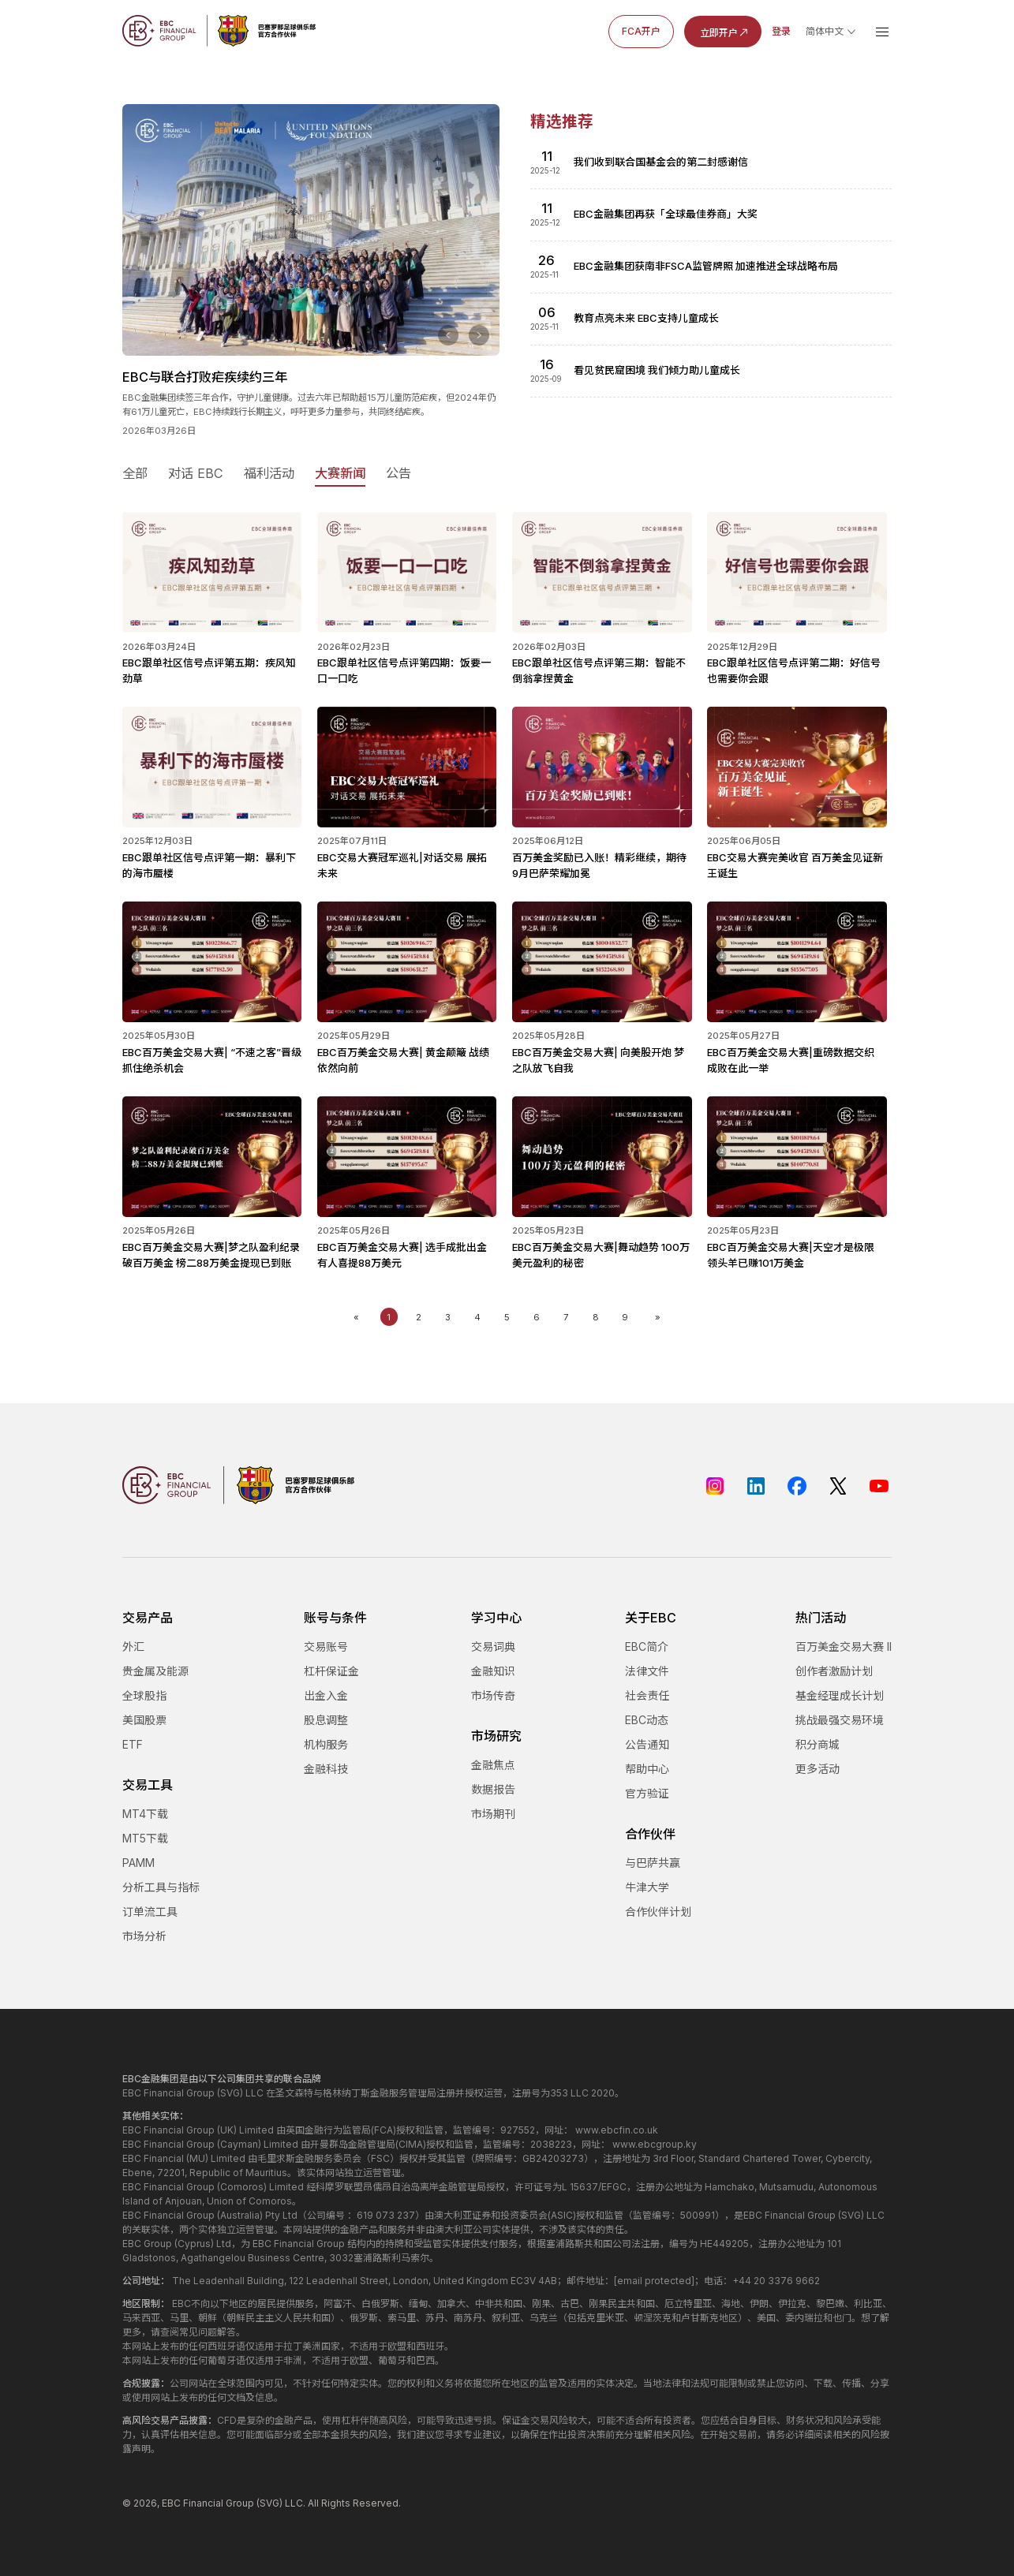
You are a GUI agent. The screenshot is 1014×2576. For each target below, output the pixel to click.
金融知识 (493, 1671)
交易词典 (493, 1646)
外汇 (133, 1646)
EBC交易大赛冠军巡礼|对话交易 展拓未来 (407, 857)
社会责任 (647, 1695)
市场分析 (144, 1936)
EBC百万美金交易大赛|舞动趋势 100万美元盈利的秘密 (602, 1246)
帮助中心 (647, 1768)
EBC (171, 2503)
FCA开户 (641, 31)
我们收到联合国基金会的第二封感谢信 (661, 161)
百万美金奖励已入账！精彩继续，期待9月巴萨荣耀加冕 (602, 857)
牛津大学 (647, 1887)
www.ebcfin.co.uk (616, 2130)
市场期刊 (493, 1813)
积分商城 (817, 1744)
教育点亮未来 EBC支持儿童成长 (646, 318)
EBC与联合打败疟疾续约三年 (204, 377)
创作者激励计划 (834, 1671)
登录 (781, 31)
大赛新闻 (340, 473)
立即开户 (725, 32)
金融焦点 (493, 1764)
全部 (135, 473)
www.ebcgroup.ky (654, 2144)
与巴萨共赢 (652, 1862)
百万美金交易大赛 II (843, 1646)
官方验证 (647, 1793)
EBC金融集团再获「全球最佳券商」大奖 (666, 213)
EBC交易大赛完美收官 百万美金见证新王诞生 (797, 857)
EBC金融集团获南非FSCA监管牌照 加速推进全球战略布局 (706, 265)
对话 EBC (195, 473)
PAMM (138, 1862)
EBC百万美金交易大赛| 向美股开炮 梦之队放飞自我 (602, 1051)
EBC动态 (646, 1720)
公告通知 (647, 1744)
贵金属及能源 (155, 1671)
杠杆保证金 (331, 1671)
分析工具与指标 (161, 1887)
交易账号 (326, 1646)
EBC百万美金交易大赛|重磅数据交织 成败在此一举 (797, 1051)
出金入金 (326, 1695)
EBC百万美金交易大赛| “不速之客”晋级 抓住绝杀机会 (212, 1051)
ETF (132, 1744)
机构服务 (326, 1744)
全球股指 (144, 1695)
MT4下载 (145, 1813)
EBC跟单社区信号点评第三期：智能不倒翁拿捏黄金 (602, 663)
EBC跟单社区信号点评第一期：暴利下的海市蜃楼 (212, 857)
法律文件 (647, 1671)
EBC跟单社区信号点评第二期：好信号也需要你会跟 (797, 663)
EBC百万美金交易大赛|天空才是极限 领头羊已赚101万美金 (797, 1246)
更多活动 (817, 1768)
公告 (398, 473)
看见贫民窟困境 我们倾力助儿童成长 (657, 370)
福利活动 (269, 473)
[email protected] (654, 2281)
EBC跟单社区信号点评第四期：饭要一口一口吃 (407, 663)
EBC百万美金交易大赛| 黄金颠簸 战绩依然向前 (407, 1051)
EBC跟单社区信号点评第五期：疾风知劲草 (212, 663)
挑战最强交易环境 (839, 1720)
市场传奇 (493, 1695)
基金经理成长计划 (839, 1695)
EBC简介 (646, 1646)
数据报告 (493, 1789)
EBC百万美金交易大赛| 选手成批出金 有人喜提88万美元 (407, 1246)
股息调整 (326, 1720)
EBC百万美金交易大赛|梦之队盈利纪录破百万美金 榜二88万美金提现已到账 (212, 1246)
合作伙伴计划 (658, 1911)
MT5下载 (145, 1838)
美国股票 (144, 1720)
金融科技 (326, 1768)
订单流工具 (150, 1911)
